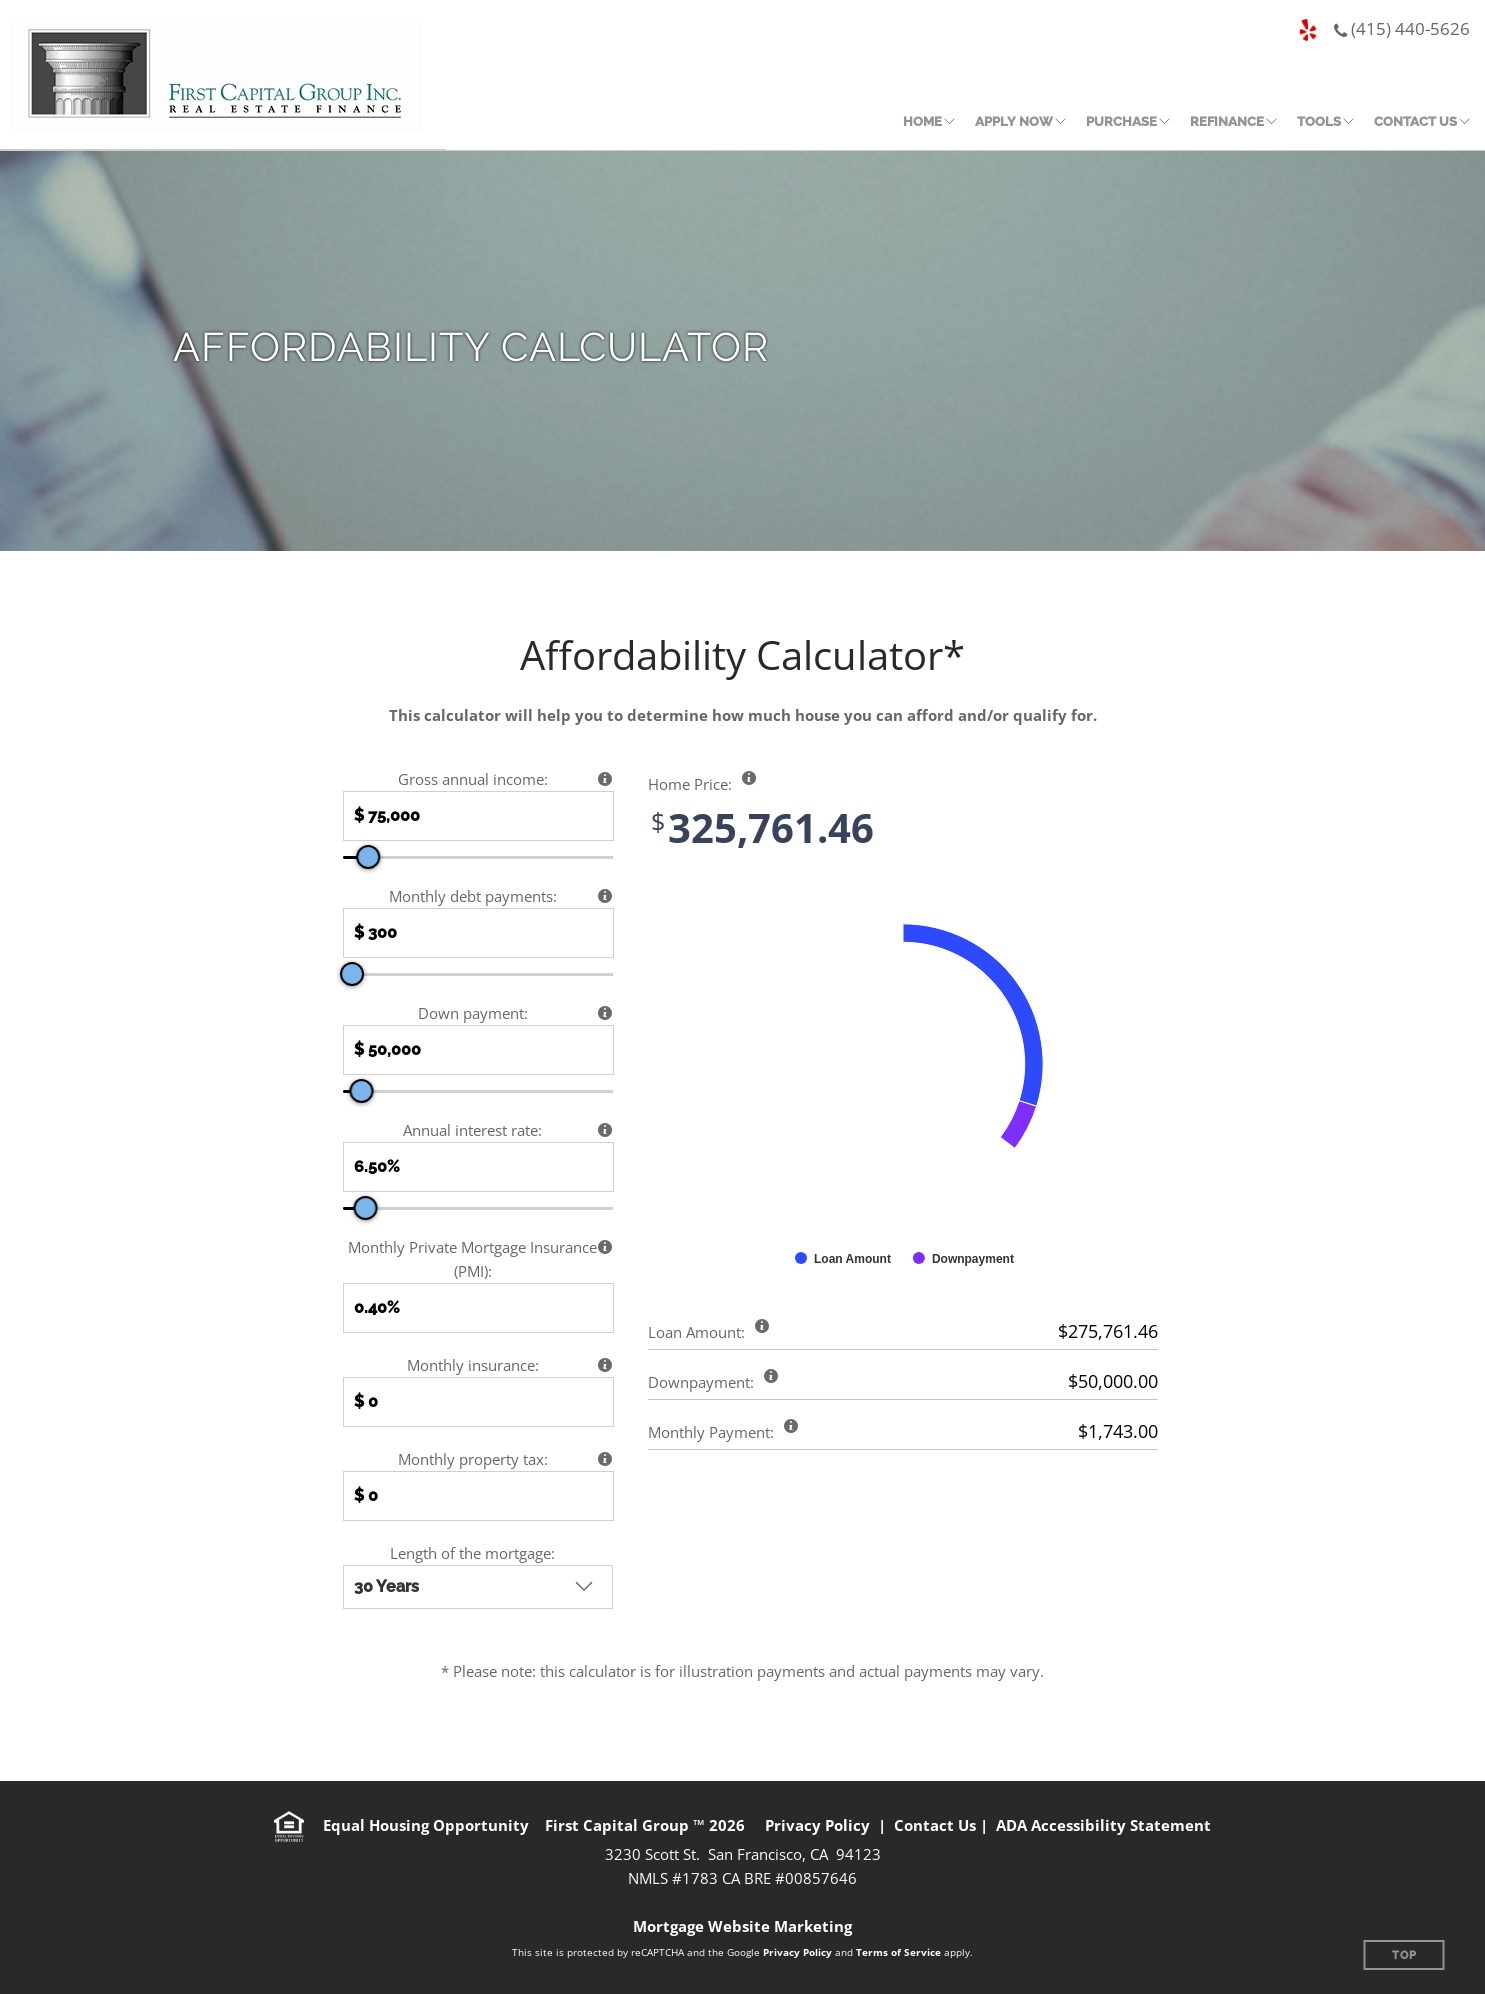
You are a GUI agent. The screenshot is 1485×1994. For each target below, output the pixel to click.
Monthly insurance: (473, 1365)
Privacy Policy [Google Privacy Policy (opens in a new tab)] (797, 1952)
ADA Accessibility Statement (1103, 1825)
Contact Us (1415, 121)
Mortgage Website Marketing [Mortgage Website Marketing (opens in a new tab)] (742, 1926)
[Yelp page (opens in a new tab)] (1308, 31)
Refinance (1227, 121)
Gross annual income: (473, 779)
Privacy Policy (817, 1825)
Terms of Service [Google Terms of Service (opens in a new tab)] (898, 1952)
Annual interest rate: (472, 1130)
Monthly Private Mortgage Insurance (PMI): (472, 1259)
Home (922, 121)
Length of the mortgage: (472, 1553)
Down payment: (473, 1013)
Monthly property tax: (473, 1459)
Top (1404, 1955)
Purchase (1121, 121)
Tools (1319, 121)
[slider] (368, 857)
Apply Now (1014, 121)
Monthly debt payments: (473, 896)
